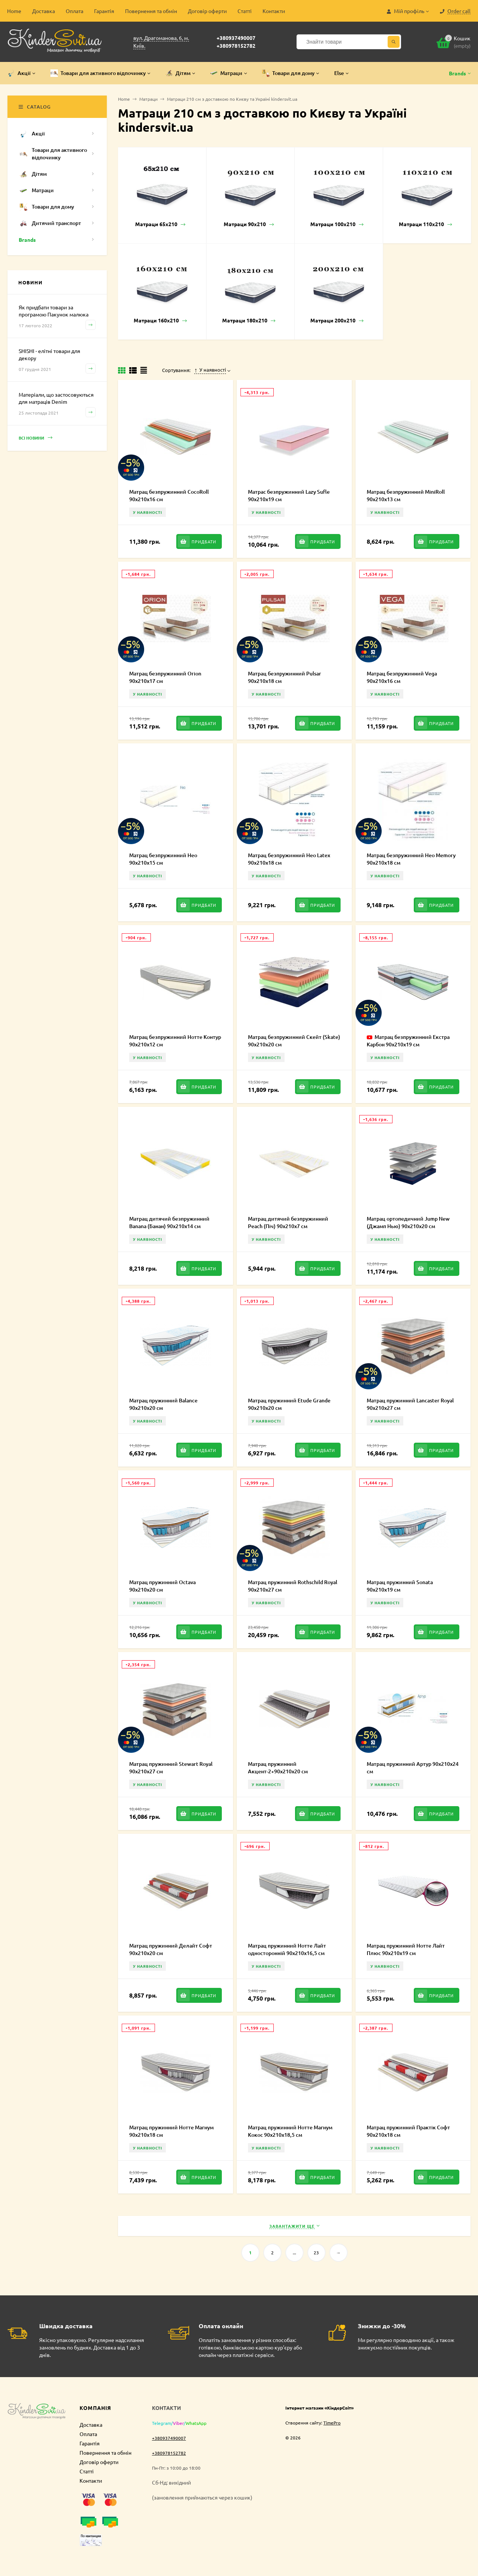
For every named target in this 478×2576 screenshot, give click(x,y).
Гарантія (104, 10)
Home (14, 10)
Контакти (274, 10)
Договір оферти (207, 10)
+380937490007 (236, 37)
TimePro (332, 2423)
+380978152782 (236, 45)
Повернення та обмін (151, 10)
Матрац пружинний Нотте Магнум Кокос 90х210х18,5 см (290, 2131)
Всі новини (35, 438)
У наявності (210, 370)
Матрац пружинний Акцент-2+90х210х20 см (278, 1767)
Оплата (74, 10)
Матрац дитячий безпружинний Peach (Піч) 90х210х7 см (288, 1222)
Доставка (43, 10)
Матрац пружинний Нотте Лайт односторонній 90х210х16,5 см (287, 1949)
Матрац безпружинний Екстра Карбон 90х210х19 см (408, 1040)
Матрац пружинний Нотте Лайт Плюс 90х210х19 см (406, 1949)
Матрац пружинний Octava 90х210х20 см (162, 1586)
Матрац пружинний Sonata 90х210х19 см (400, 1586)
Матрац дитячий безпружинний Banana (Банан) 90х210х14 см (169, 1222)
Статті (245, 10)
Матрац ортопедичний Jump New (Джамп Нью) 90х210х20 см (408, 1222)
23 (316, 2252)
